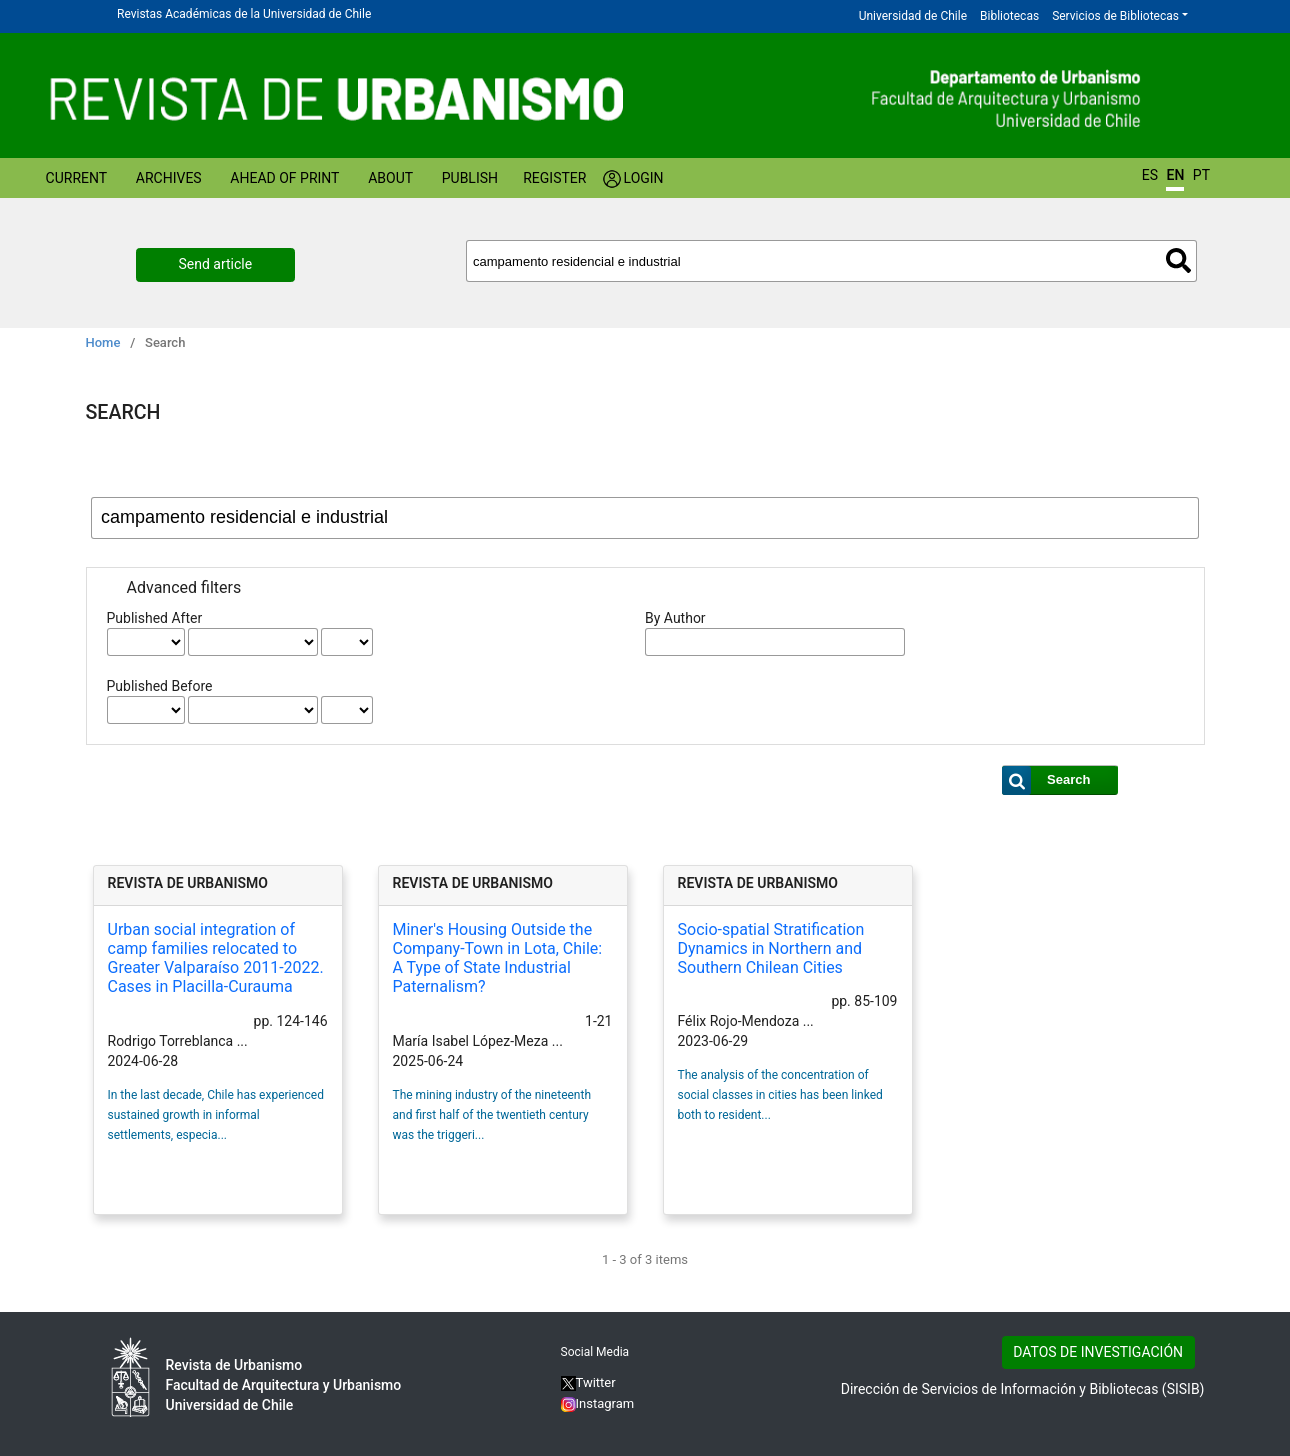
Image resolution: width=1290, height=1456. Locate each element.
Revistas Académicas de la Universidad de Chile (244, 14)
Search (1178, 260)
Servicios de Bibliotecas (1115, 16)
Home (103, 342)
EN (1175, 175)
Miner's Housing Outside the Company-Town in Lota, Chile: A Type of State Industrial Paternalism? (498, 958)
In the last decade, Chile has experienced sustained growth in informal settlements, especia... (216, 1115)
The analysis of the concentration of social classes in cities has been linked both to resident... (780, 1095)
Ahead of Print (284, 178)
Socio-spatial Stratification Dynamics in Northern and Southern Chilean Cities (771, 948)
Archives (169, 178)
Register (554, 178)
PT (1201, 175)
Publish (470, 178)
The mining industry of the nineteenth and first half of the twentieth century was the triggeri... (492, 1115)
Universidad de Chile (913, 16)
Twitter (588, 1382)
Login (644, 178)
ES (1150, 175)
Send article (216, 264)
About (390, 178)
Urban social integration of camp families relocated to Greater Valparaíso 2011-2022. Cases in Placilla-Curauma (216, 958)
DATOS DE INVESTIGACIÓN (1098, 1352)
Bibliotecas (1009, 16)
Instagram (598, 1403)
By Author (675, 618)
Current (77, 178)
